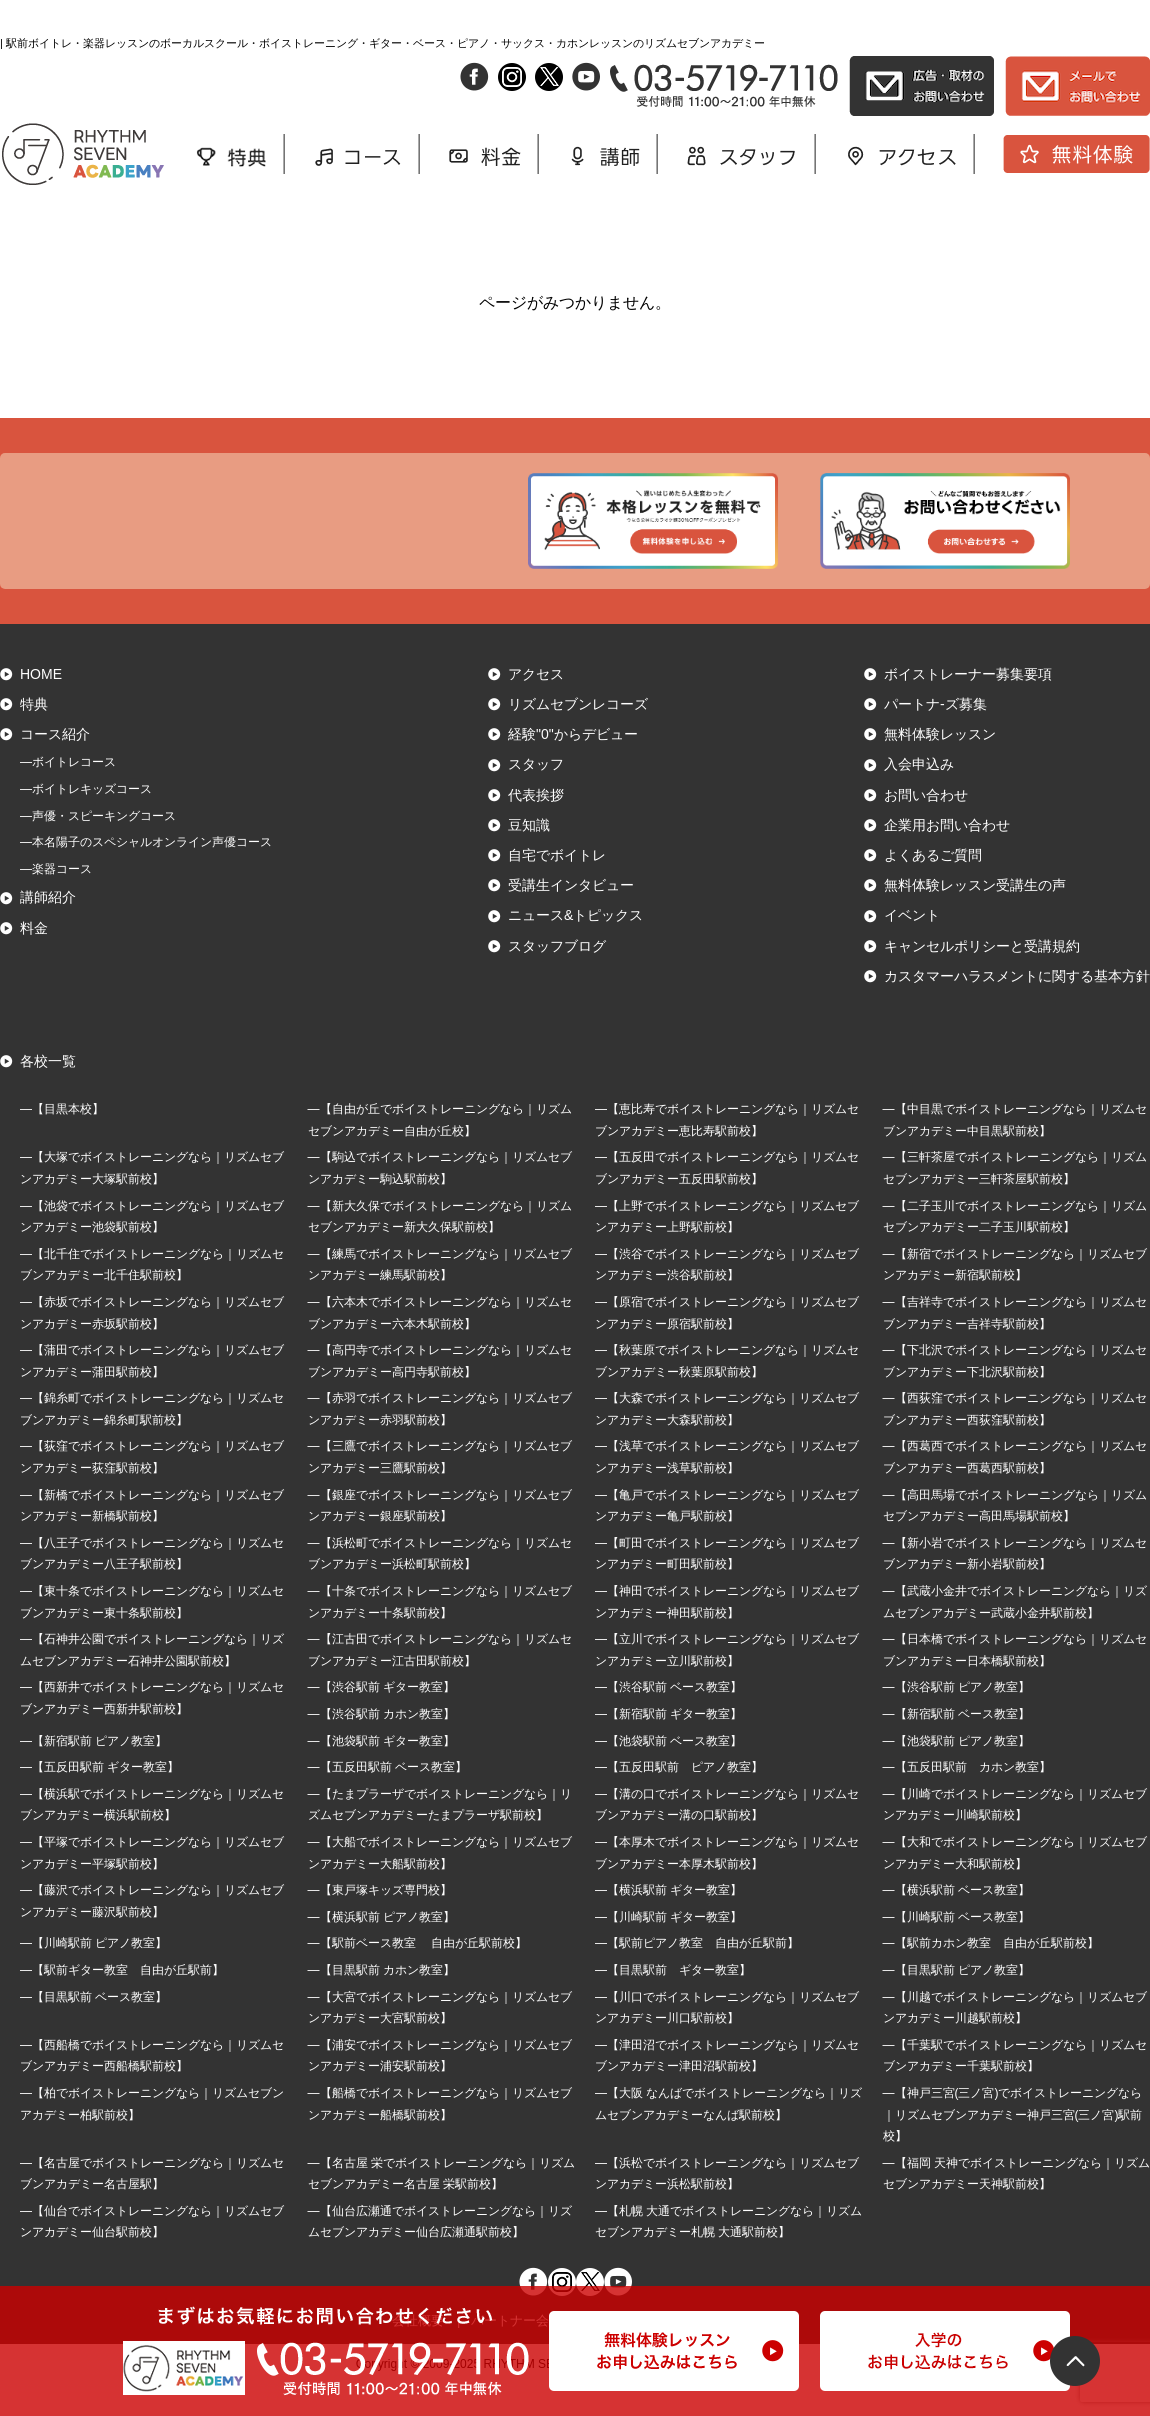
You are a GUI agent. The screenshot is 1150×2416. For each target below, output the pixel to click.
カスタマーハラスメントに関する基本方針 (1017, 1006)
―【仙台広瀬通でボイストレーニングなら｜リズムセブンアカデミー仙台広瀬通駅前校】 (440, 2252)
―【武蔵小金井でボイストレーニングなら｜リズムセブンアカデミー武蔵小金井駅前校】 (1015, 1632)
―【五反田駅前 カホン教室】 (967, 1798)
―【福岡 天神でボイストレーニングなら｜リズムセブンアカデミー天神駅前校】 (1016, 2204)
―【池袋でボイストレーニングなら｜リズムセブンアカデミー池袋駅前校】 (152, 1247)
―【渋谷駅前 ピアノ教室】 (956, 1718)
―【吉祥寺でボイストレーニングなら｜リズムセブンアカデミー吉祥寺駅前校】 (1015, 1343)
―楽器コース (56, 899)
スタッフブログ (557, 976)
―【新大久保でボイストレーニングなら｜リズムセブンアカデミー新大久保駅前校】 (440, 1247)
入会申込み (919, 795)
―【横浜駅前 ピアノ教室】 (381, 1947)
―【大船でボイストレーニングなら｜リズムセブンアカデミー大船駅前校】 (440, 1883)
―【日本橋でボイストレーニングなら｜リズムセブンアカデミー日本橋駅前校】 (1015, 1681)
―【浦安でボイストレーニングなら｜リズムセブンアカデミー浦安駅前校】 (440, 2086)
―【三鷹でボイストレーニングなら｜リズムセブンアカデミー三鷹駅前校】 (440, 1488)
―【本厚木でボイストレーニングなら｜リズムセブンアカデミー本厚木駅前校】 (727, 1883)
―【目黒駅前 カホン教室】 (381, 2000)
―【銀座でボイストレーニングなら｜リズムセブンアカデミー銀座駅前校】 (440, 1536)
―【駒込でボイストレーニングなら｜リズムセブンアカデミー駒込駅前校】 (440, 1199)
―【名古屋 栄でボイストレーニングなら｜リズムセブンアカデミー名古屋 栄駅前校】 (441, 2204)
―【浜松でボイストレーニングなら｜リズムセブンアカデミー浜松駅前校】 (727, 2204)
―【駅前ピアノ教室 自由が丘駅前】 (697, 1974)
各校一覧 (48, 1091)
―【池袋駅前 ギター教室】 (381, 1771)
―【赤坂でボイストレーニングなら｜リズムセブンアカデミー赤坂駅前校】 (152, 1343)
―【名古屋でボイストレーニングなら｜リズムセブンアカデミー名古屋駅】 (152, 2204)
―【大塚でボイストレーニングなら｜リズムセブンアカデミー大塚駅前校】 (152, 1199)
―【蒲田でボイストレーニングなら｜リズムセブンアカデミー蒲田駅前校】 (152, 1391)
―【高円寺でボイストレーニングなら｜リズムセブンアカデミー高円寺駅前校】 (440, 1391)
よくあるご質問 (933, 885)
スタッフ (536, 795)
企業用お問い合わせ (947, 855)
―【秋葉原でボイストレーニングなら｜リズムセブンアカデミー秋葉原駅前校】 (727, 1391)
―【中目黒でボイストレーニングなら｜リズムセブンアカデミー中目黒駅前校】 (1015, 1150)
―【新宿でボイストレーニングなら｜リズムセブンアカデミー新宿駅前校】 (1015, 1295)
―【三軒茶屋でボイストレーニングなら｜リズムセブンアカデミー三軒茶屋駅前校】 (1015, 1199)
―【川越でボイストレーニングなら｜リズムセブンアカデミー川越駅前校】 (1015, 2038)
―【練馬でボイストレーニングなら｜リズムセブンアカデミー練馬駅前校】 (440, 1295)
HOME (41, 704)
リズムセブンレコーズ (578, 734)
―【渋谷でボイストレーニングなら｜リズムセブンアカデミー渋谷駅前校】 (727, 1295)
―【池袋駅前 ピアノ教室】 (956, 1771)
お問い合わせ (926, 825)
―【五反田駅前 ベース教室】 (387, 1798)
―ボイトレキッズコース (86, 819)
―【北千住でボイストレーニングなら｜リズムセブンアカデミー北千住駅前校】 (152, 1295)
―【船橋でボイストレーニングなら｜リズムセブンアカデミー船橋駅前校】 (440, 2134)
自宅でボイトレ (557, 885)
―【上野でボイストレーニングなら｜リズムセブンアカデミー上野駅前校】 (727, 1247)
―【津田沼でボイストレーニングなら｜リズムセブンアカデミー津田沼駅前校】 (727, 2086)
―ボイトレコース (68, 793)
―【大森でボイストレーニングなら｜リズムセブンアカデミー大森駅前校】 (727, 1440)
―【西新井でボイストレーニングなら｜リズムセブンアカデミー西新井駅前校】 (152, 1729)
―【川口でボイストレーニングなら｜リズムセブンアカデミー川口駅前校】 (727, 2038)
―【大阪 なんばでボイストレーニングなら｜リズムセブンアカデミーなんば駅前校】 (728, 2134)
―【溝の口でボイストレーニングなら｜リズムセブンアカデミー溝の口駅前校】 (727, 1835)
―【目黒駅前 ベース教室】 (93, 2027)
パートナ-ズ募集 (935, 734)
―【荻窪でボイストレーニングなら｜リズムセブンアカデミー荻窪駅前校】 (152, 1488)
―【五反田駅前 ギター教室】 (99, 1798)
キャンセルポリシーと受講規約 (982, 976)
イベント (912, 946)
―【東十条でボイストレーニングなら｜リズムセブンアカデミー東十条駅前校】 (152, 1632)
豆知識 (529, 855)
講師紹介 (48, 928)
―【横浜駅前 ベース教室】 (956, 1920)
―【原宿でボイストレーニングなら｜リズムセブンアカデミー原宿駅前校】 (727, 1343)
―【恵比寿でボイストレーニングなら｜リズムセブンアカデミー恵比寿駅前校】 (727, 1150)
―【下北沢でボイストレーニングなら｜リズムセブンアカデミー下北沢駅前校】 (1015, 1391)
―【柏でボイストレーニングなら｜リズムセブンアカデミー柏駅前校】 (152, 2134)
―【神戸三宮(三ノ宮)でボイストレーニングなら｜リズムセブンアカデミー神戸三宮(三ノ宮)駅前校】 (1013, 2144)
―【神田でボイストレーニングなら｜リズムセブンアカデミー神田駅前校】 (727, 1632)
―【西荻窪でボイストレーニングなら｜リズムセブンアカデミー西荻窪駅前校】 (1015, 1440)
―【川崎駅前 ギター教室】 (668, 1947)
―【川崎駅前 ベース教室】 (956, 1947)
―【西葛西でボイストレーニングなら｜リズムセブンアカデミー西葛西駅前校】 (1015, 1488)
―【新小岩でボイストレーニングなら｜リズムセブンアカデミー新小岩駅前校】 (1015, 1584)
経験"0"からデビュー (573, 765)
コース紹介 (55, 765)
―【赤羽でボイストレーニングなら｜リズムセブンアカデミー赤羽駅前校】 (440, 1440)
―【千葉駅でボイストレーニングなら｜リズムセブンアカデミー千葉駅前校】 (1015, 2086)
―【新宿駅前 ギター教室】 (668, 1744)
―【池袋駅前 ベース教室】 (668, 1771)
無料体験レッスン (940, 765)
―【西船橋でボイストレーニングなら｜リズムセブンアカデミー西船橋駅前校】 (152, 2086)
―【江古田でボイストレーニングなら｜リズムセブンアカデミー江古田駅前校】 (440, 1681)
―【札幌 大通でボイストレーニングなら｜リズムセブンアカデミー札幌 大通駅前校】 (728, 2252)
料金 (34, 958)
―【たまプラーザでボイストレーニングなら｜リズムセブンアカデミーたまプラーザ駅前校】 (440, 1835)
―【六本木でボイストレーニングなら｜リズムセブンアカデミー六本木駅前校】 (440, 1343)
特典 (34, 734)
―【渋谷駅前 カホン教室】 (381, 1744)
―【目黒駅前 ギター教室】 (673, 2000)
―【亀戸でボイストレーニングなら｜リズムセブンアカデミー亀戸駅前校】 (727, 1536)
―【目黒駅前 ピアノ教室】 (956, 2000)
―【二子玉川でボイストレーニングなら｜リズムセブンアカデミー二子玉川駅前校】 (1015, 1247)
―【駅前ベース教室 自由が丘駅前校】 (417, 1974)
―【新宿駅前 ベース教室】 (956, 1744)
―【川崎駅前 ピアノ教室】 (93, 1974)
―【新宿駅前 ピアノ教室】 (93, 1771)
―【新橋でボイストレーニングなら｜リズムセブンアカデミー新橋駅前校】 (152, 1536)
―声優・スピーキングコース (98, 846)
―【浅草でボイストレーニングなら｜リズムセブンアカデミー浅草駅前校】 (727, 1488)
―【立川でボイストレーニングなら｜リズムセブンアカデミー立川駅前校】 (727, 1681)
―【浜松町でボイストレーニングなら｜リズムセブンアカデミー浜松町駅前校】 (440, 1584)
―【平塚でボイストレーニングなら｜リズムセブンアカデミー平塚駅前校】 (152, 1883)
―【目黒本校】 (62, 1139)
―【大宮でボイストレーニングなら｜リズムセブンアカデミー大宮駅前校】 (440, 2038)
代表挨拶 (536, 825)
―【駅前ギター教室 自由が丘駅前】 (122, 2000)
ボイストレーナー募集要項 (968, 704)
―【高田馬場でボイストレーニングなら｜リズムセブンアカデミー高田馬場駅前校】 (1015, 1536)
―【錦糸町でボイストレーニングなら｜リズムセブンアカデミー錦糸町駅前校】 (152, 1440)
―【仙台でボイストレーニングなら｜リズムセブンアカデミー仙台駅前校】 (152, 2252)
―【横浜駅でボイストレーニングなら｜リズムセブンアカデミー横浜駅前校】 (152, 1835)
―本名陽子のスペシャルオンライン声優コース (146, 873)
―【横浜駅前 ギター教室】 (668, 1920)
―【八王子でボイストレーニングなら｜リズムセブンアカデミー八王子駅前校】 (152, 1584)
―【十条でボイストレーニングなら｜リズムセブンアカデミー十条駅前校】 (440, 1632)
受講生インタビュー (571, 916)
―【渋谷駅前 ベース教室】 (668, 1718)
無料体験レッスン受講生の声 (975, 916)
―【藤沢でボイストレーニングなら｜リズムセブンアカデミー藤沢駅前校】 (152, 1931)
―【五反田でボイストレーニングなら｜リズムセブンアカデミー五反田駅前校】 (727, 1199)
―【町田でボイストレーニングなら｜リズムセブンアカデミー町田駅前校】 (727, 1584)
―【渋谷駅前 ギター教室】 (381, 1718)
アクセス (536, 704)
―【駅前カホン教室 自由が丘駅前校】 (991, 1974)
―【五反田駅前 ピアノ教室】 (679, 1798)
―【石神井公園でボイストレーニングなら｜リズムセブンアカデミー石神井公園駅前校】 (152, 1681)
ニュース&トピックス (575, 946)
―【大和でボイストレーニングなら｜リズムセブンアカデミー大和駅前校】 (1015, 1883)
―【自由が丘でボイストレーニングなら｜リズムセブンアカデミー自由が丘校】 (440, 1150)
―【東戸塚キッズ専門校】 (380, 1920)
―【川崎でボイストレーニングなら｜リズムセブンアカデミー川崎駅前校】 (1015, 1835)
